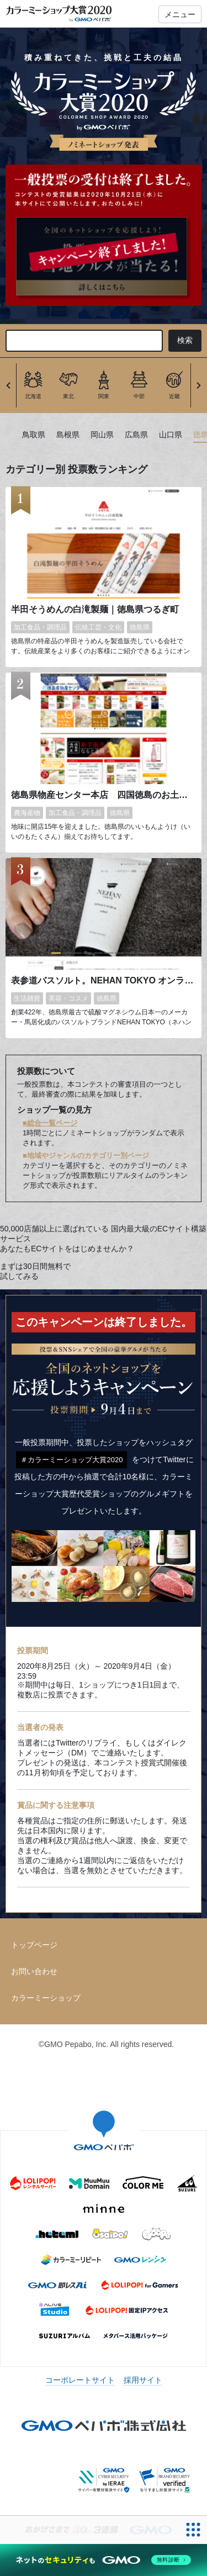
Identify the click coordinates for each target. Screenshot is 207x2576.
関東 (103, 396)
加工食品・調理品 (40, 627)
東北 (68, 396)
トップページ (34, 1944)
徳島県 (140, 627)
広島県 (136, 435)
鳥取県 (33, 435)
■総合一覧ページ (50, 1123)
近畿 (174, 396)
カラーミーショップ (46, 1997)
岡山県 (102, 435)
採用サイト (143, 2380)
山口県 (170, 435)
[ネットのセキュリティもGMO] (103, 2560)
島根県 (67, 435)
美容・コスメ (68, 998)
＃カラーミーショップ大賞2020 (71, 1460)
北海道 (33, 396)
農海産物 (27, 813)
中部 (139, 396)
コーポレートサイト (80, 2380)
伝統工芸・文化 (98, 627)
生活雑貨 (27, 998)
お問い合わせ (34, 1971)
